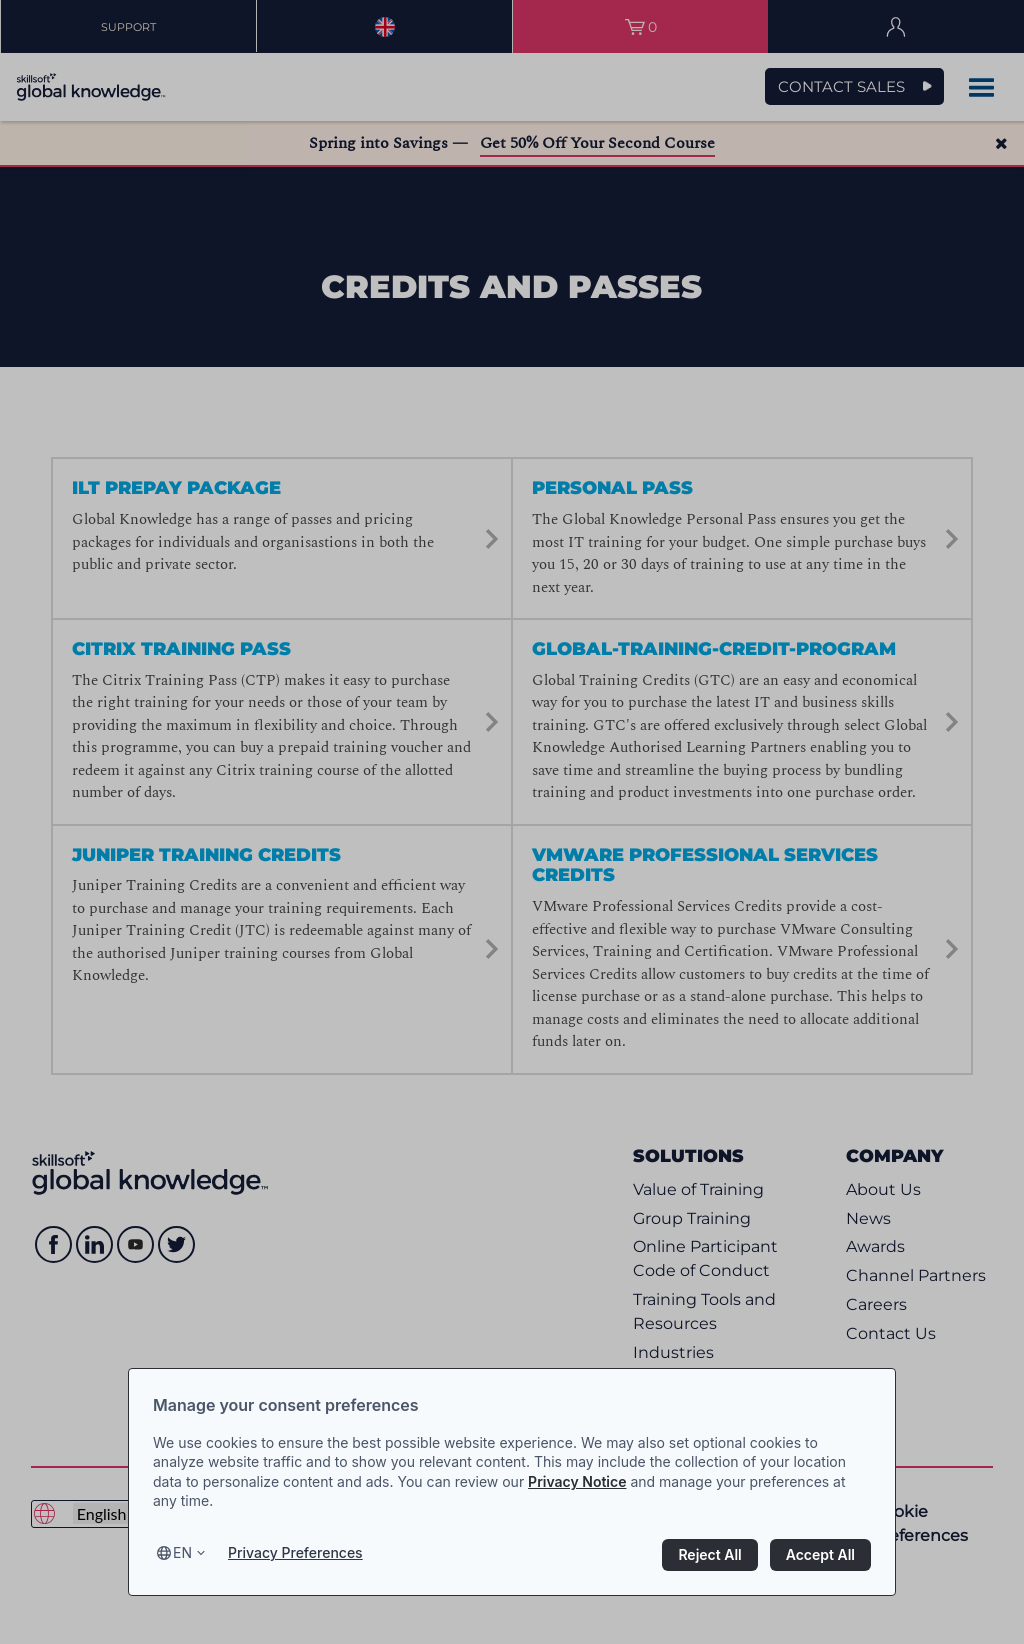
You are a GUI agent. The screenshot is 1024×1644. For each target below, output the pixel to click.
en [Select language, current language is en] (182, 1552)
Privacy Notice (577, 1481)
